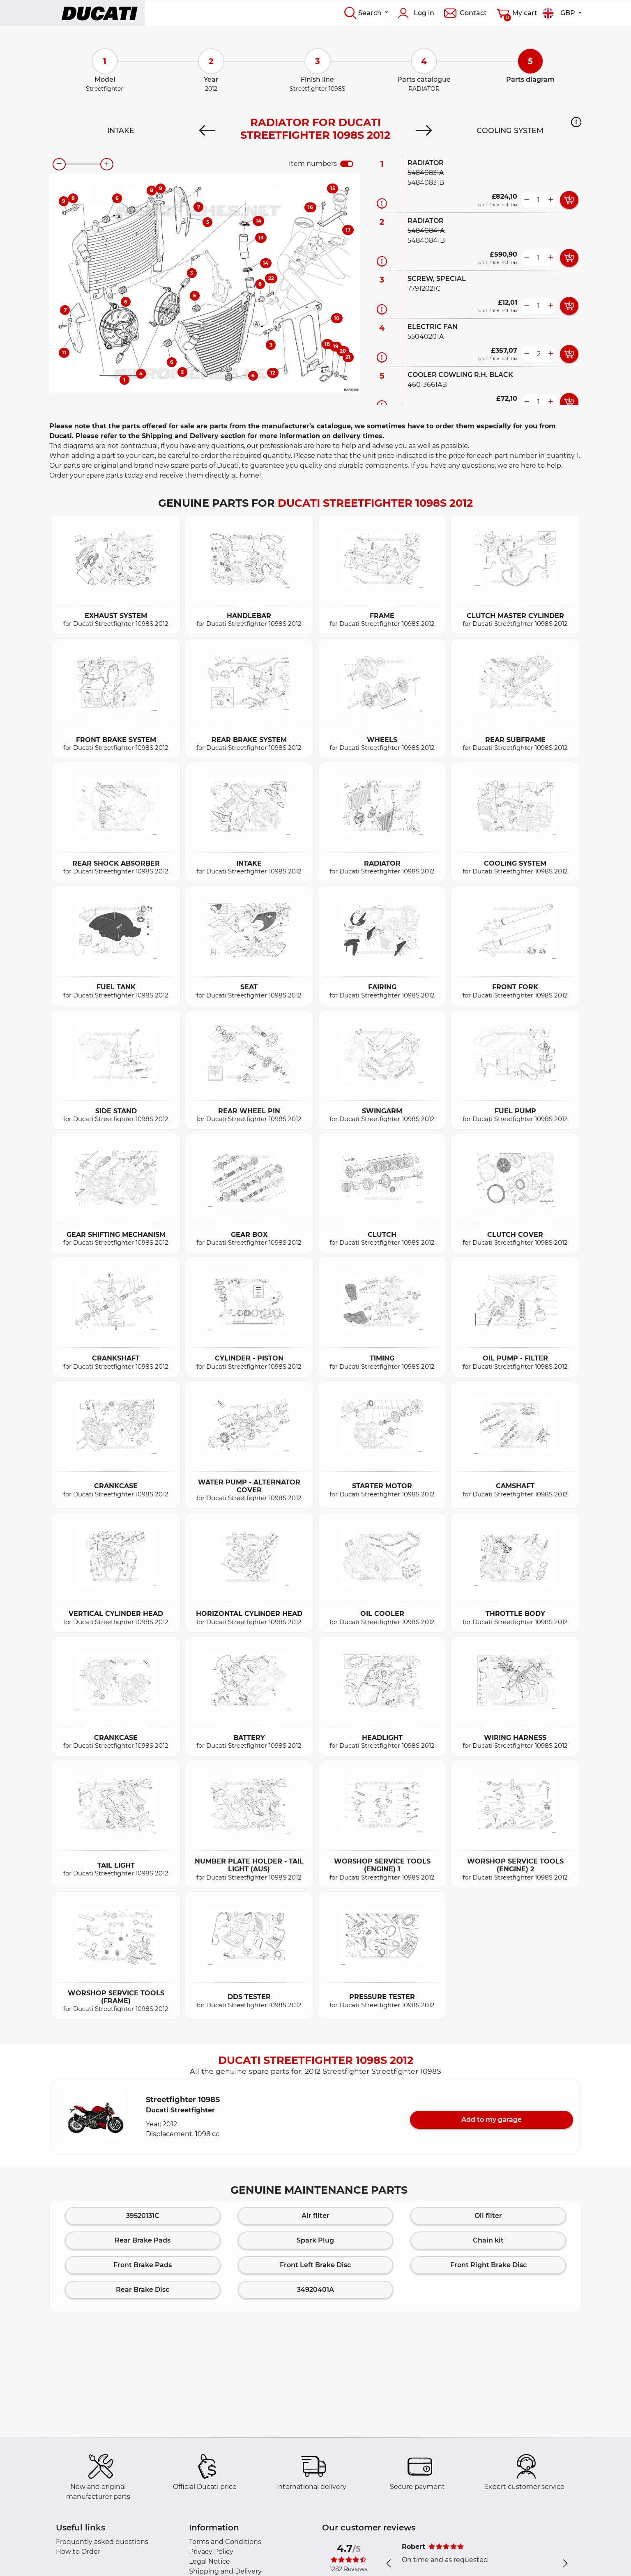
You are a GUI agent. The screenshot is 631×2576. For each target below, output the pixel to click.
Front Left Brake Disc (315, 2265)
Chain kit (488, 2240)
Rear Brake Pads (142, 2240)
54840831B (426, 182)
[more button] (550, 200)
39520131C (142, 2216)
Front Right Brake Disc (488, 2265)
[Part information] (381, 203)
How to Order (78, 2551)
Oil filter (488, 2216)
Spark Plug (315, 2240)
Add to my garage (491, 2119)
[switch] (346, 164)
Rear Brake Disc (142, 2289)
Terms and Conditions (225, 2542)
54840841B (426, 240)
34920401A (315, 2289)
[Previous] (207, 131)
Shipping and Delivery (225, 2571)
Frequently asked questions (102, 2542)
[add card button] (569, 200)
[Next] (423, 131)
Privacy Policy (211, 2551)
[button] (576, 122)
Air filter (315, 2216)
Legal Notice (209, 2561)
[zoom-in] (106, 164)
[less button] (526, 200)
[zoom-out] (59, 164)
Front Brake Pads (142, 2265)
